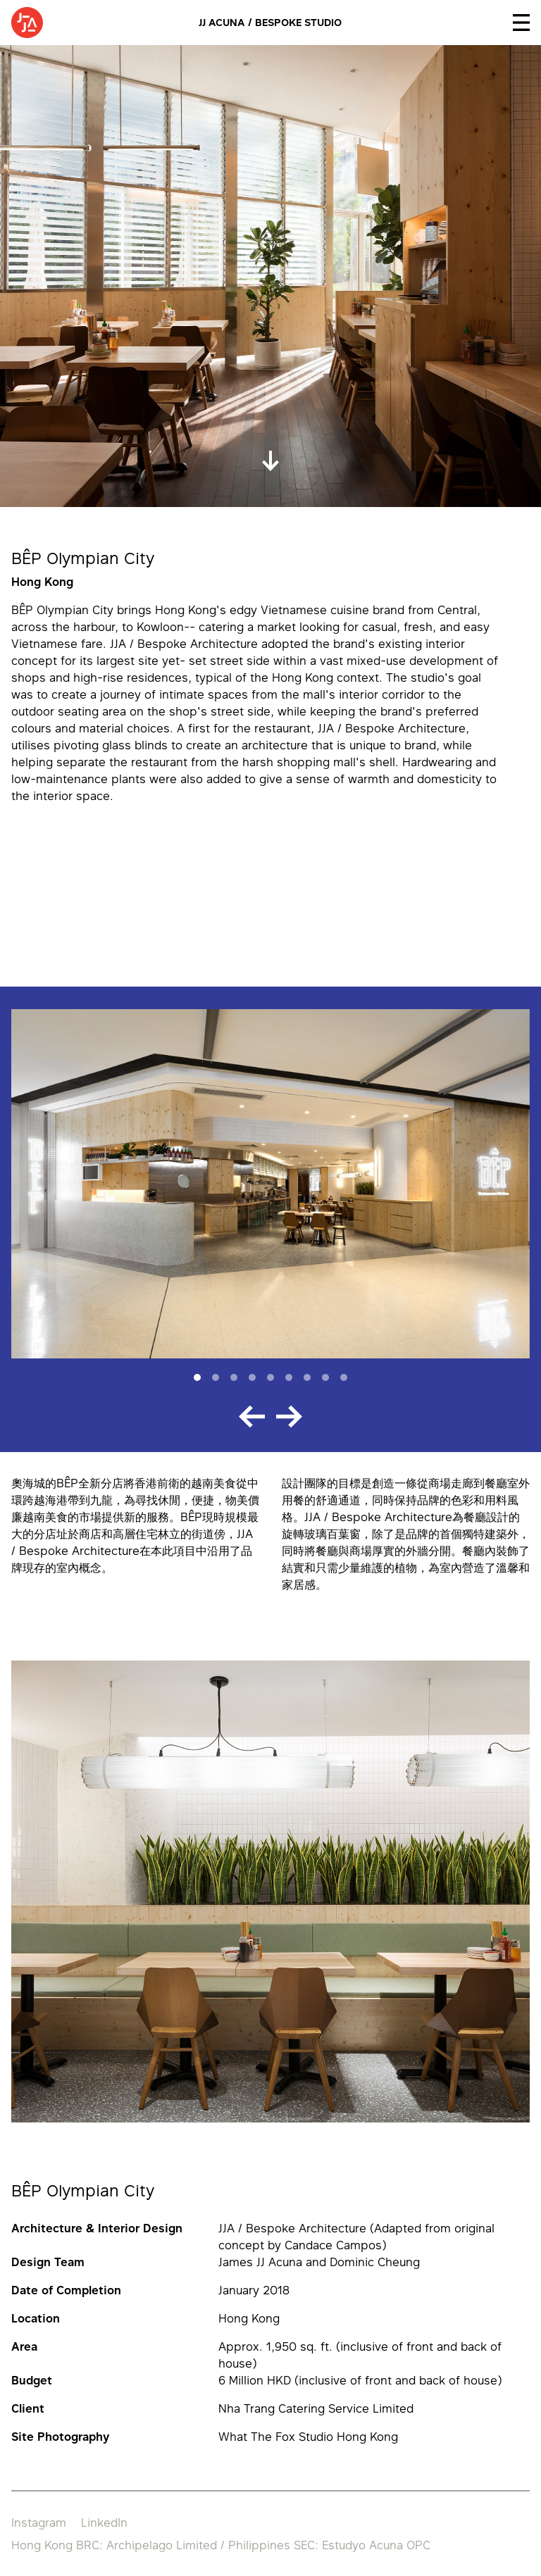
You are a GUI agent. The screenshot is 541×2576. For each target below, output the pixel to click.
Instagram (38, 2522)
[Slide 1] (197, 1377)
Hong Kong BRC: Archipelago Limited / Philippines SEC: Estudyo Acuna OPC (220, 2545)
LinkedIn (104, 2522)
